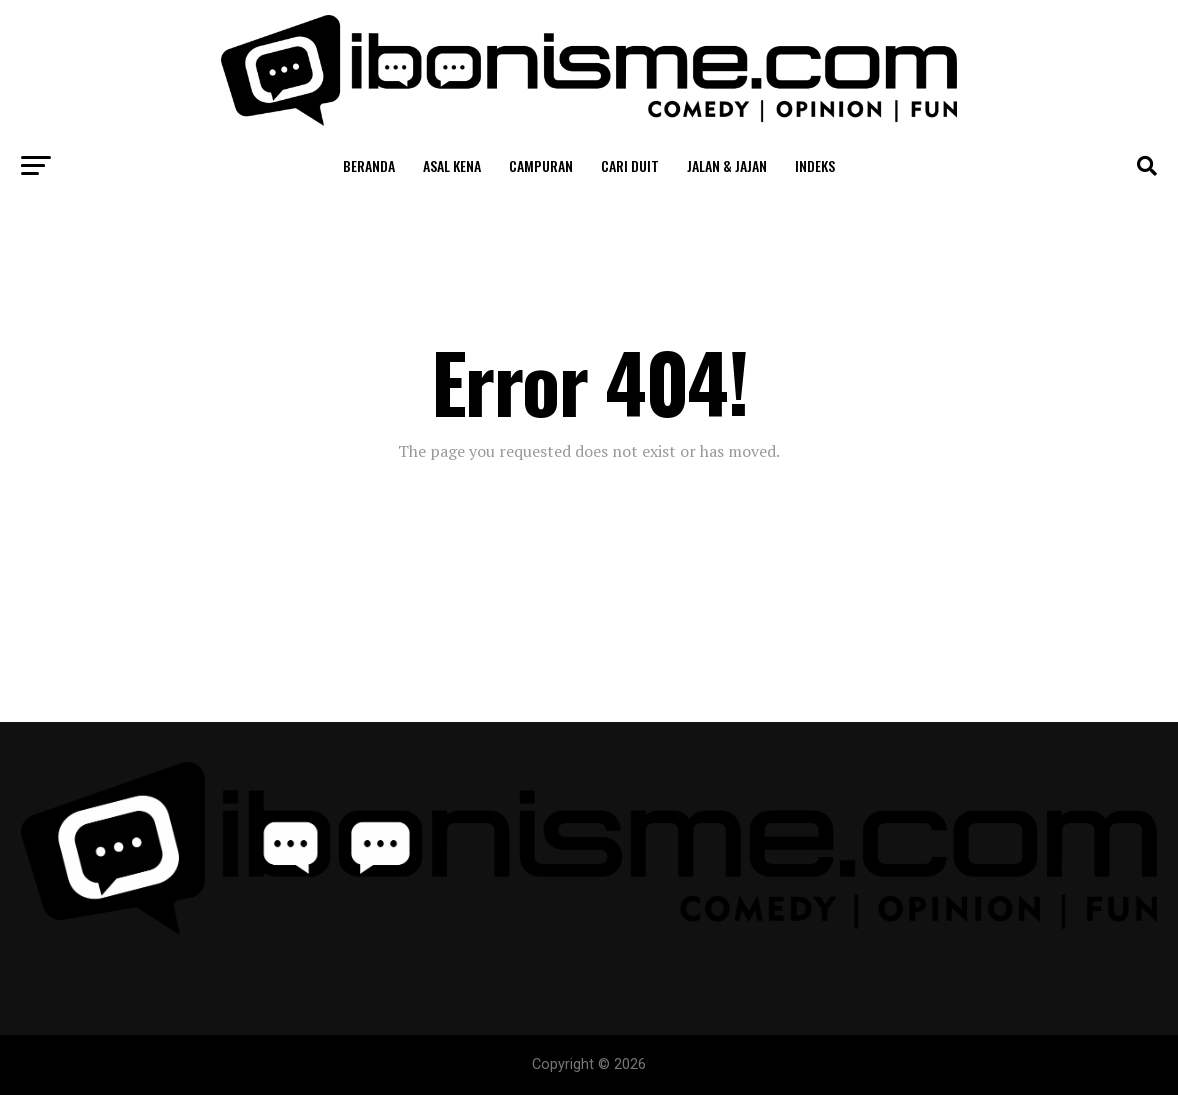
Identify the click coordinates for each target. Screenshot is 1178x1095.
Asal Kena (452, 165)
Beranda (369, 165)
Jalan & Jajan (727, 165)
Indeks (815, 165)
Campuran (541, 165)
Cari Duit (630, 165)
